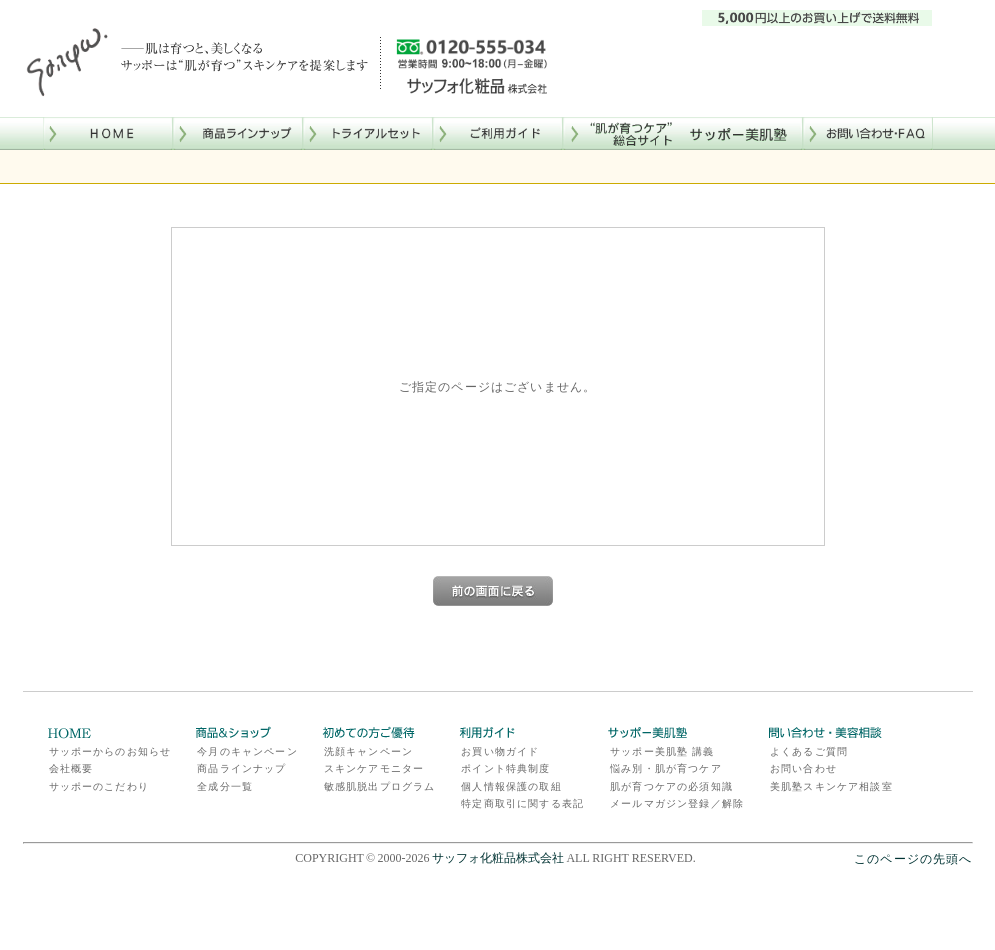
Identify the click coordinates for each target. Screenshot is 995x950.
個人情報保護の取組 (511, 786)
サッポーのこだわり (99, 786)
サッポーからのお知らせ (110, 751)
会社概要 (71, 768)
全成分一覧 (225, 786)
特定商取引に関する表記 (522, 803)
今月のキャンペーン (247, 751)
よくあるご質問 (809, 751)
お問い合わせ (803, 768)
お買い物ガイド (500, 751)
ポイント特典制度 (505, 768)
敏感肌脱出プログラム (380, 786)
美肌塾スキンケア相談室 (831, 786)
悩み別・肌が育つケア (666, 768)
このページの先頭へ (913, 858)
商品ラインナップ (241, 768)
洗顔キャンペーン (368, 751)
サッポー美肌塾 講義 (662, 751)
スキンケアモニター (374, 768)
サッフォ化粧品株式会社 (498, 858)
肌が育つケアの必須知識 (671, 786)
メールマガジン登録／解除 (677, 803)
